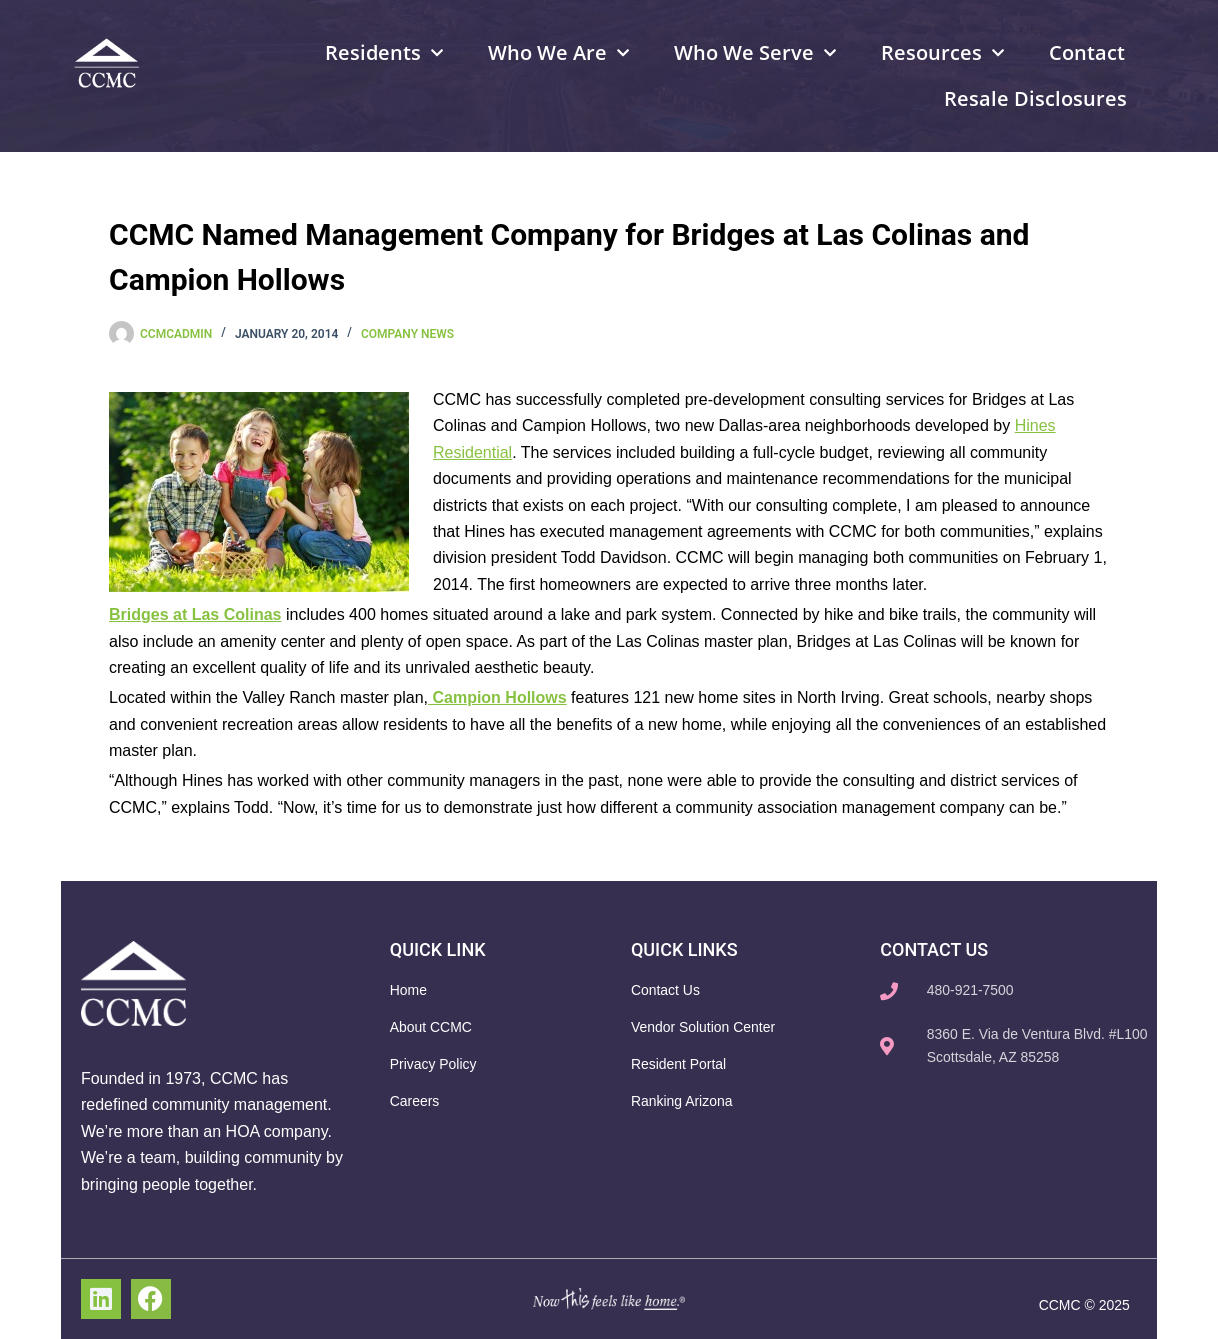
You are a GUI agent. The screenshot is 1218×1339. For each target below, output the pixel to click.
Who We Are (558, 53)
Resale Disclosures (1035, 98)
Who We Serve (755, 53)
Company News (407, 334)
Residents (384, 53)
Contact (1087, 52)
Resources (942, 53)
